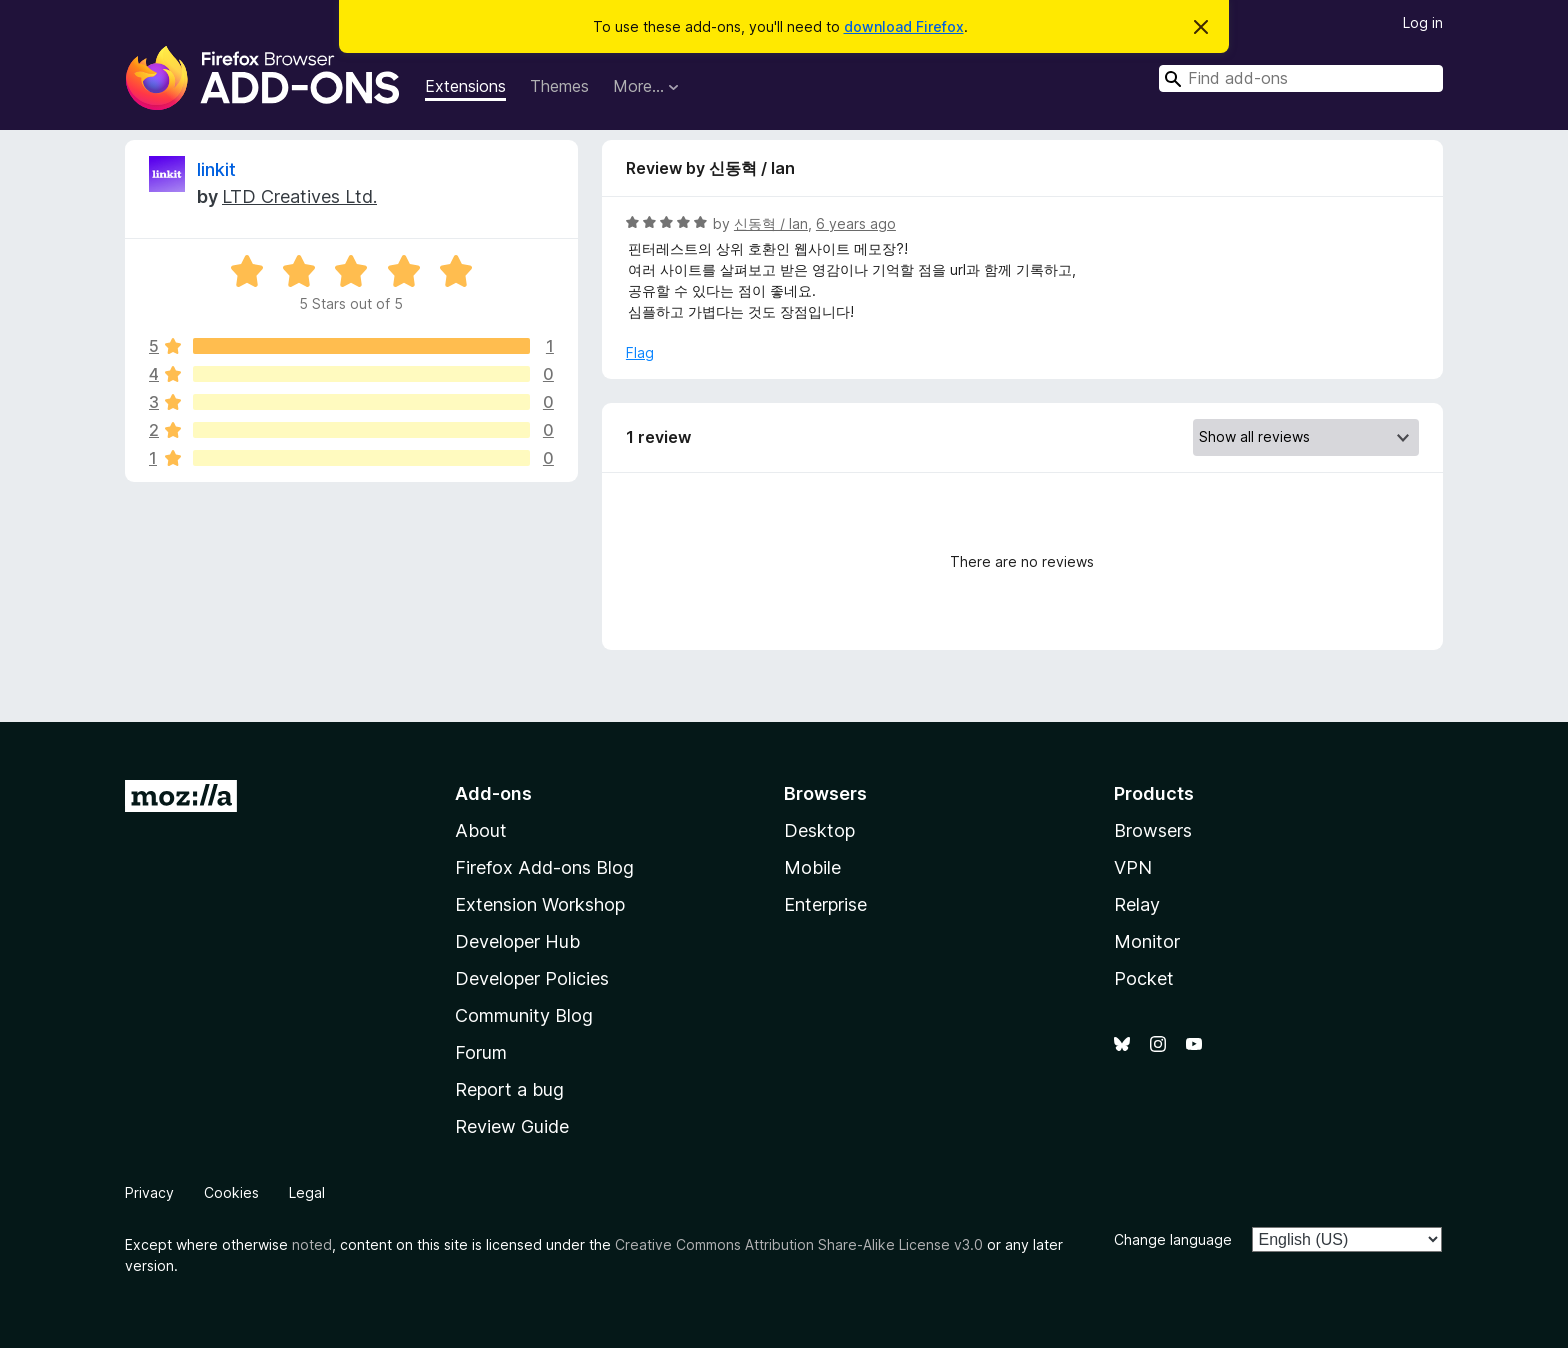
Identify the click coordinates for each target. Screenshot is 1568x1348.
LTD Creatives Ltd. (299, 196)
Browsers (1153, 830)
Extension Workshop (540, 904)
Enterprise (825, 904)
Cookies (231, 1192)
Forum (481, 1052)
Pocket (1144, 978)
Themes (559, 86)
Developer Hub (517, 941)
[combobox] (1301, 78)
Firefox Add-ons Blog (544, 867)
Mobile (812, 867)
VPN (1133, 867)
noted (312, 1244)
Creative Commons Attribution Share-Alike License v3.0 (799, 1244)
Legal (307, 1192)
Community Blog (524, 1015)
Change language (1173, 1239)
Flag (640, 352)
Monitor (1147, 941)
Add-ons (493, 793)
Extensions (465, 86)
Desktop (819, 830)
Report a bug (509, 1089)
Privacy (149, 1192)
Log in (1423, 22)
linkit (216, 169)
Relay (1137, 904)
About (481, 830)
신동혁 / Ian (771, 223)
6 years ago (856, 223)
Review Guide (512, 1126)
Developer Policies (532, 978)
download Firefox (904, 26)
